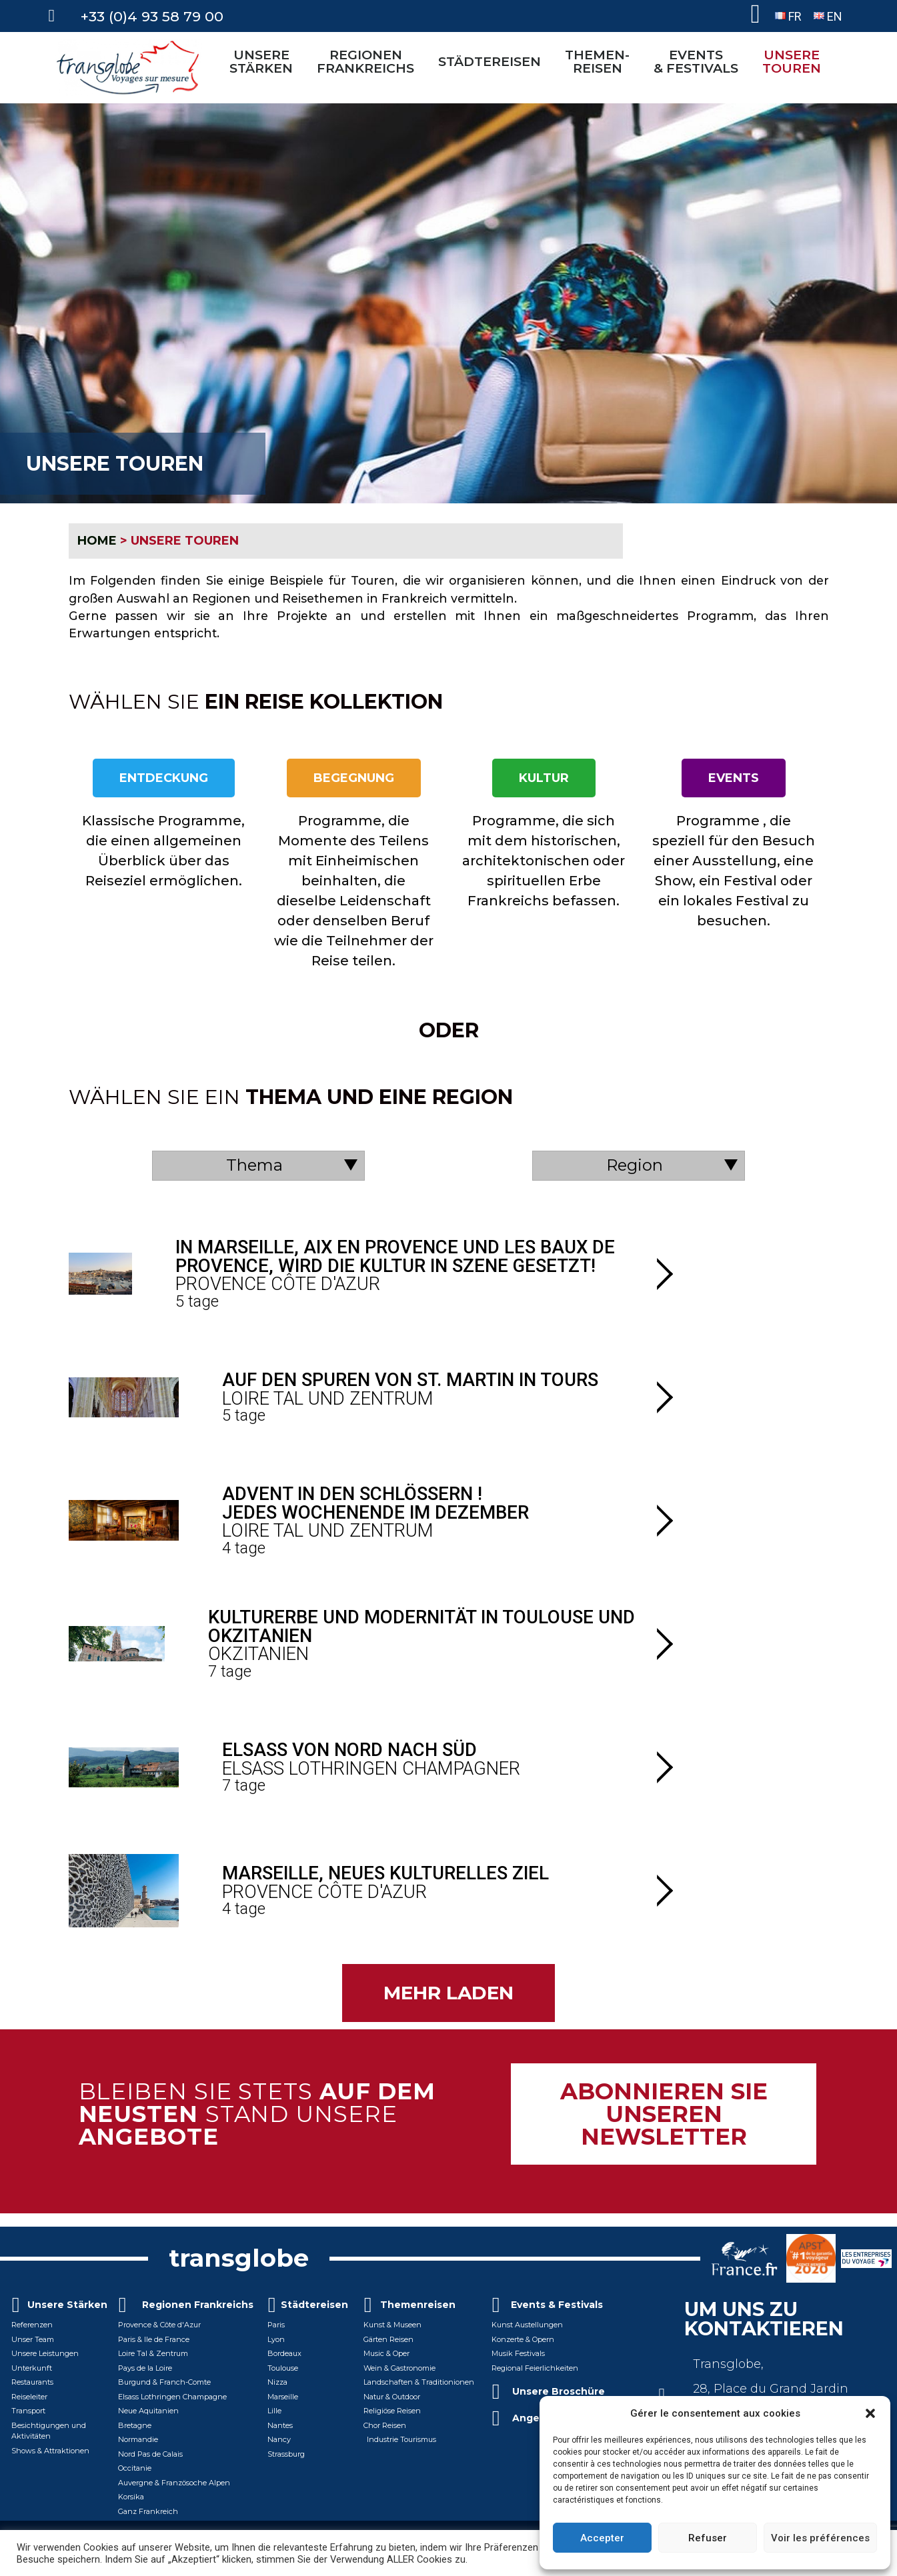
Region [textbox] (634, 1165)
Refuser (707, 2538)
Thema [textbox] (254, 1165)
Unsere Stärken (67, 2305)
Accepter (602, 2538)
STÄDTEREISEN (493, 61)
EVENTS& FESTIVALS (699, 61)
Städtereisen (314, 2305)
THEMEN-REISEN (600, 61)
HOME (97, 540)
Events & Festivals (557, 2305)
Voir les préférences (820, 2538)
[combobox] (258, 1166)
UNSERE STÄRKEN (264, 61)
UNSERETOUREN (795, 61)
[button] (870, 2413)
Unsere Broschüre (558, 2391)
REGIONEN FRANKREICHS (369, 61)
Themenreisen (418, 2305)
